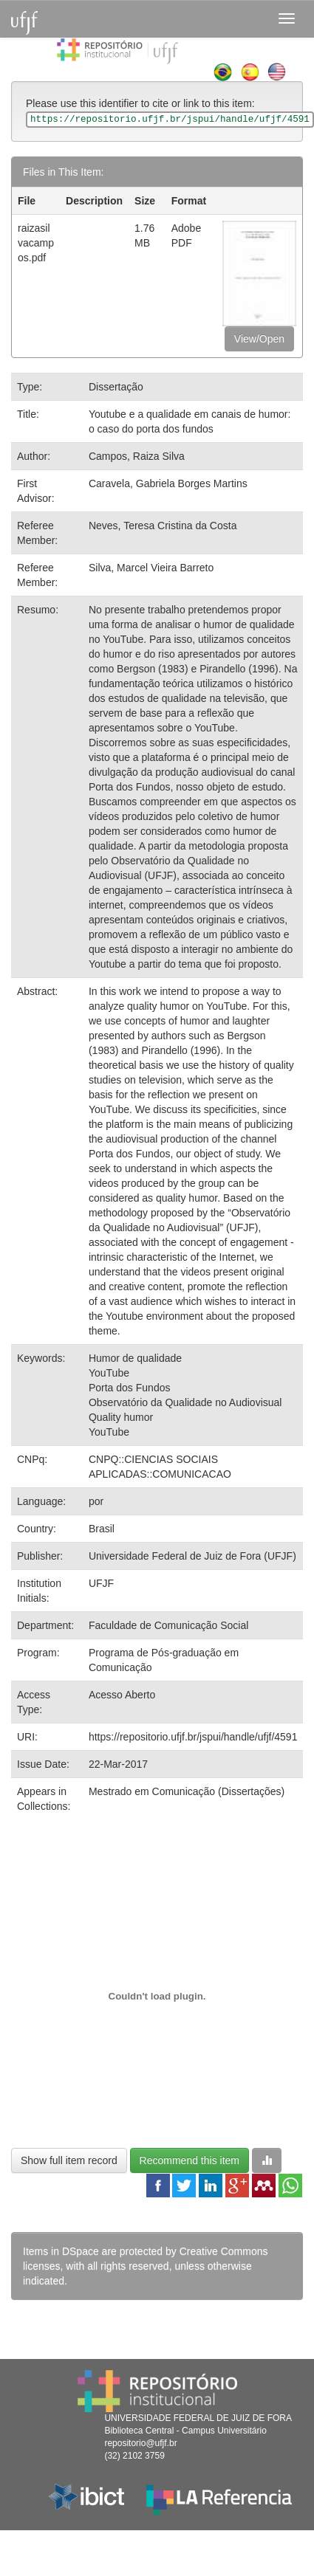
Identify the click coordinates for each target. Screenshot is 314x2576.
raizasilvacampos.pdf (36, 243)
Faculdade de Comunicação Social (168, 1625)
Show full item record (69, 2160)
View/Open (259, 339)
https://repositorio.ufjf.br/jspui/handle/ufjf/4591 (193, 1737)
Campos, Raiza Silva (137, 456)
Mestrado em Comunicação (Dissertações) (186, 1791)
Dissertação (116, 387)
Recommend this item (189, 2160)
